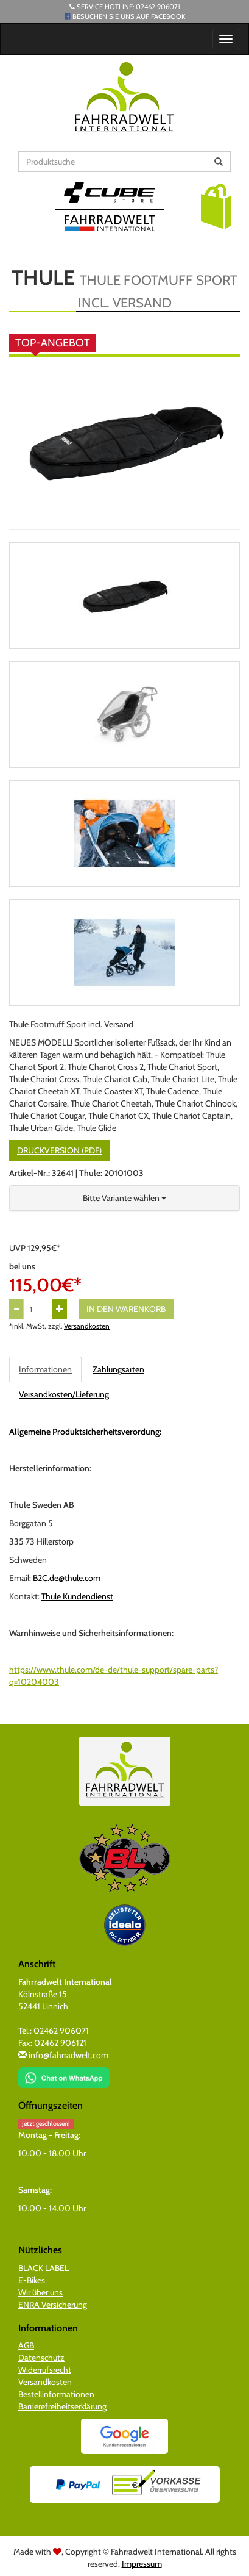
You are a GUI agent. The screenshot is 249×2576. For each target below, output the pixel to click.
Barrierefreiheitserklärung (62, 2406)
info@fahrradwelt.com (68, 2055)
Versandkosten (87, 1326)
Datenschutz (41, 2357)
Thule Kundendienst (77, 1596)
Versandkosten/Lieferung (64, 1394)
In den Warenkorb (126, 1309)
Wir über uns (40, 2292)
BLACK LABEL (43, 2267)
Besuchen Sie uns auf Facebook (128, 16)
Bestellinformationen (56, 2394)
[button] (216, 205)
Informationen (45, 1369)
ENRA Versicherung (52, 2304)
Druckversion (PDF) (59, 1150)
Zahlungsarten (118, 1369)
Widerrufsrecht (44, 2369)
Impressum (142, 2563)
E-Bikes (31, 2280)
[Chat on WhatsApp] (64, 2073)
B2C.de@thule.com (66, 1578)
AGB (26, 2345)
